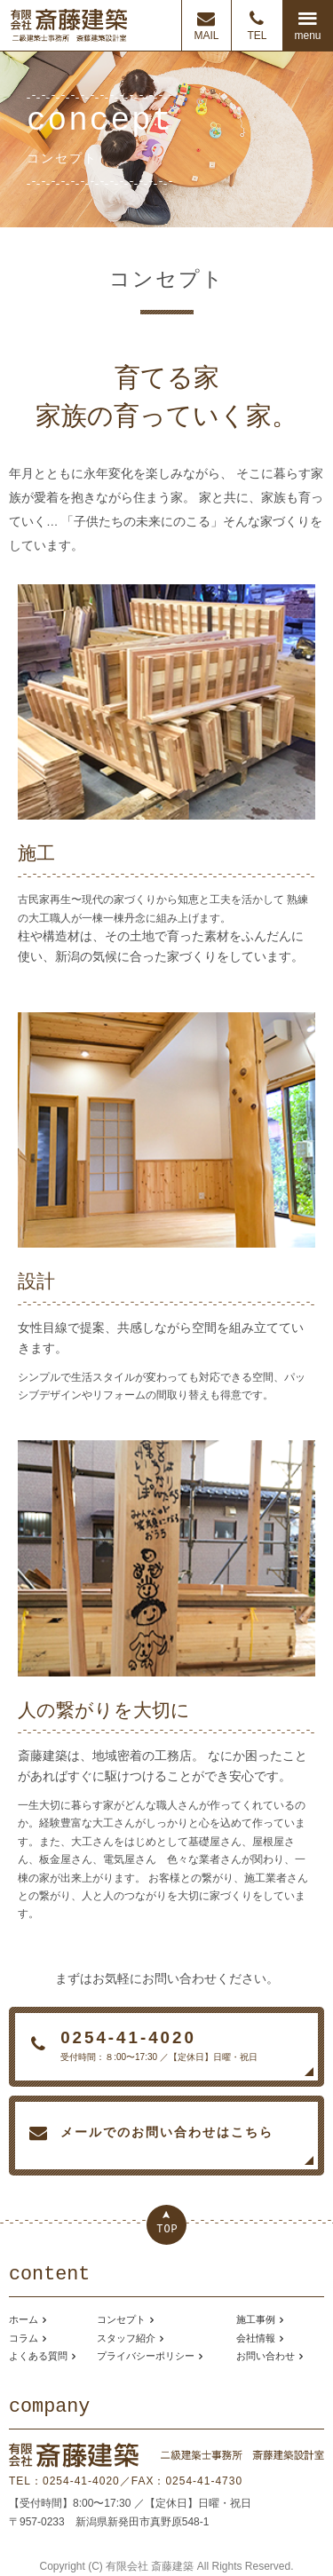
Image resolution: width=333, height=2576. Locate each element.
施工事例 (255, 2319)
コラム (23, 2338)
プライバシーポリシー (145, 2355)
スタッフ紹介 (126, 2338)
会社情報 (255, 2338)
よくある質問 (38, 2355)
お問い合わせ (265, 2355)
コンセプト (121, 2319)
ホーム (23, 2319)
